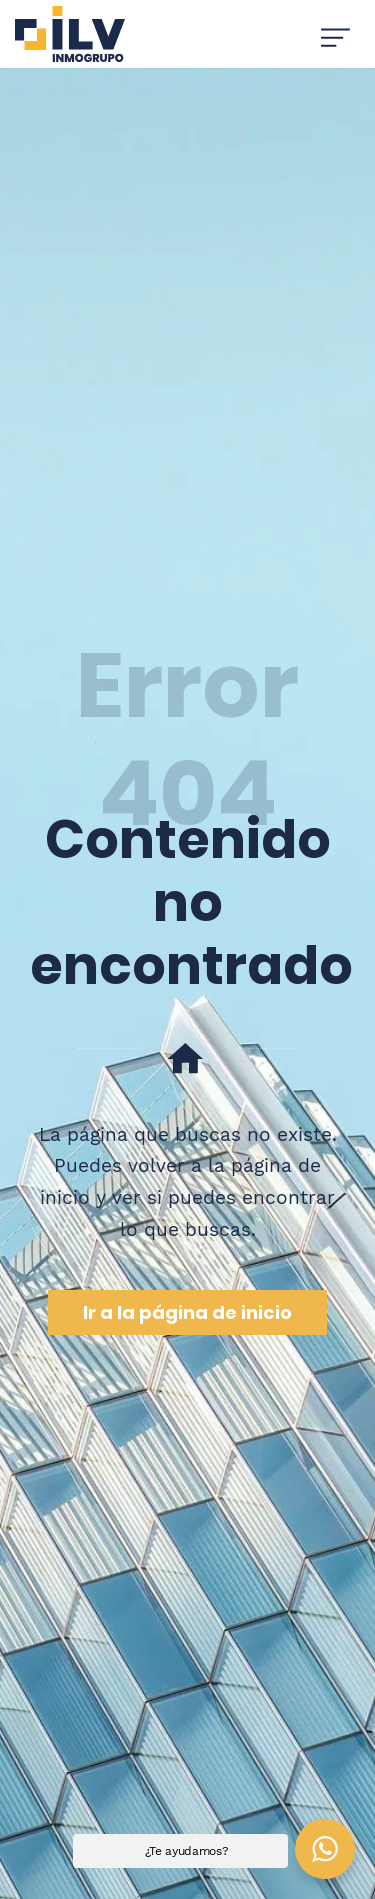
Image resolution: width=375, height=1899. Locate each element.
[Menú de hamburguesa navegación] (335, 34)
